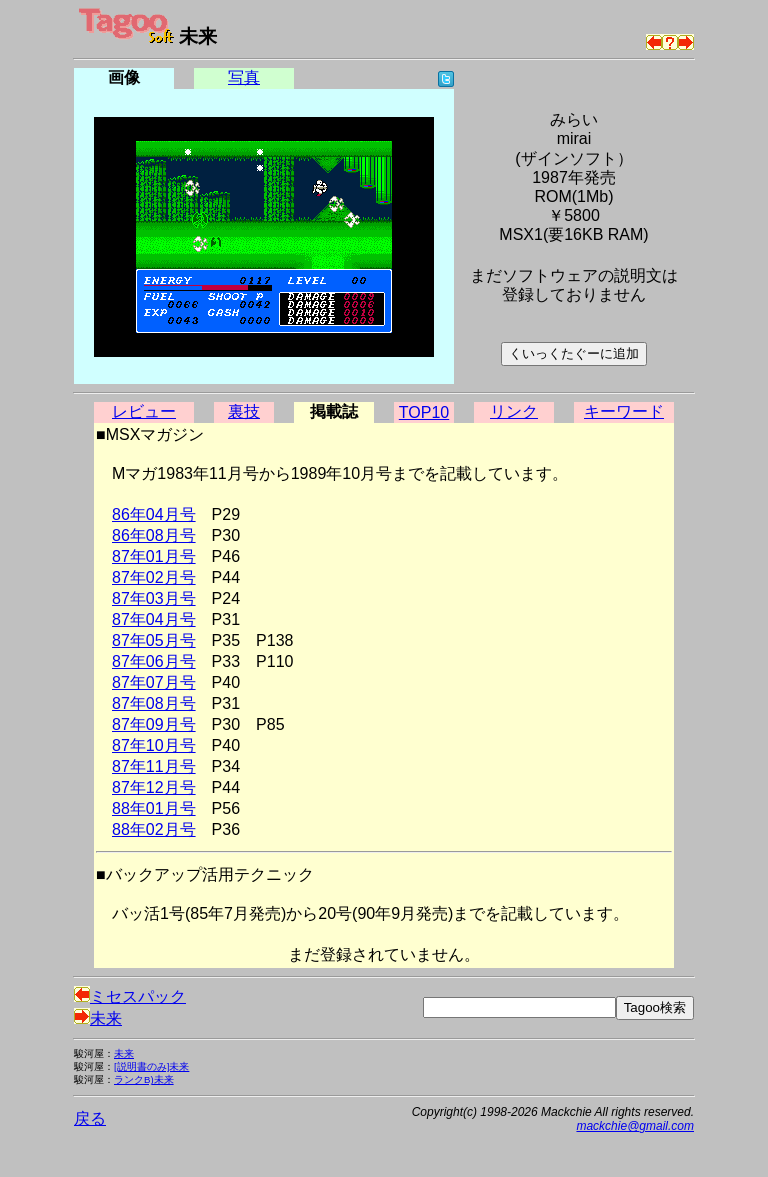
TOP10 (424, 412)
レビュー (144, 411)
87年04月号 (154, 619)
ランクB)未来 (144, 1079)
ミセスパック (130, 996)
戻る (90, 1118)
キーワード (624, 411)
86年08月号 (154, 535)
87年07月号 (154, 682)
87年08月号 (154, 703)
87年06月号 (154, 661)
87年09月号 (154, 724)
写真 (244, 77)
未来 (98, 1018)
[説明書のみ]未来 (151, 1066)
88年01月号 (154, 808)
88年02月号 (154, 829)
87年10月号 (154, 745)
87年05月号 (154, 640)
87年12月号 (154, 787)
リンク (514, 411)
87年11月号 (154, 766)
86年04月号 (154, 514)
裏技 (244, 411)
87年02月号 (154, 577)
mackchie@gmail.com (635, 1126)
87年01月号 (154, 556)
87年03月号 (154, 598)
